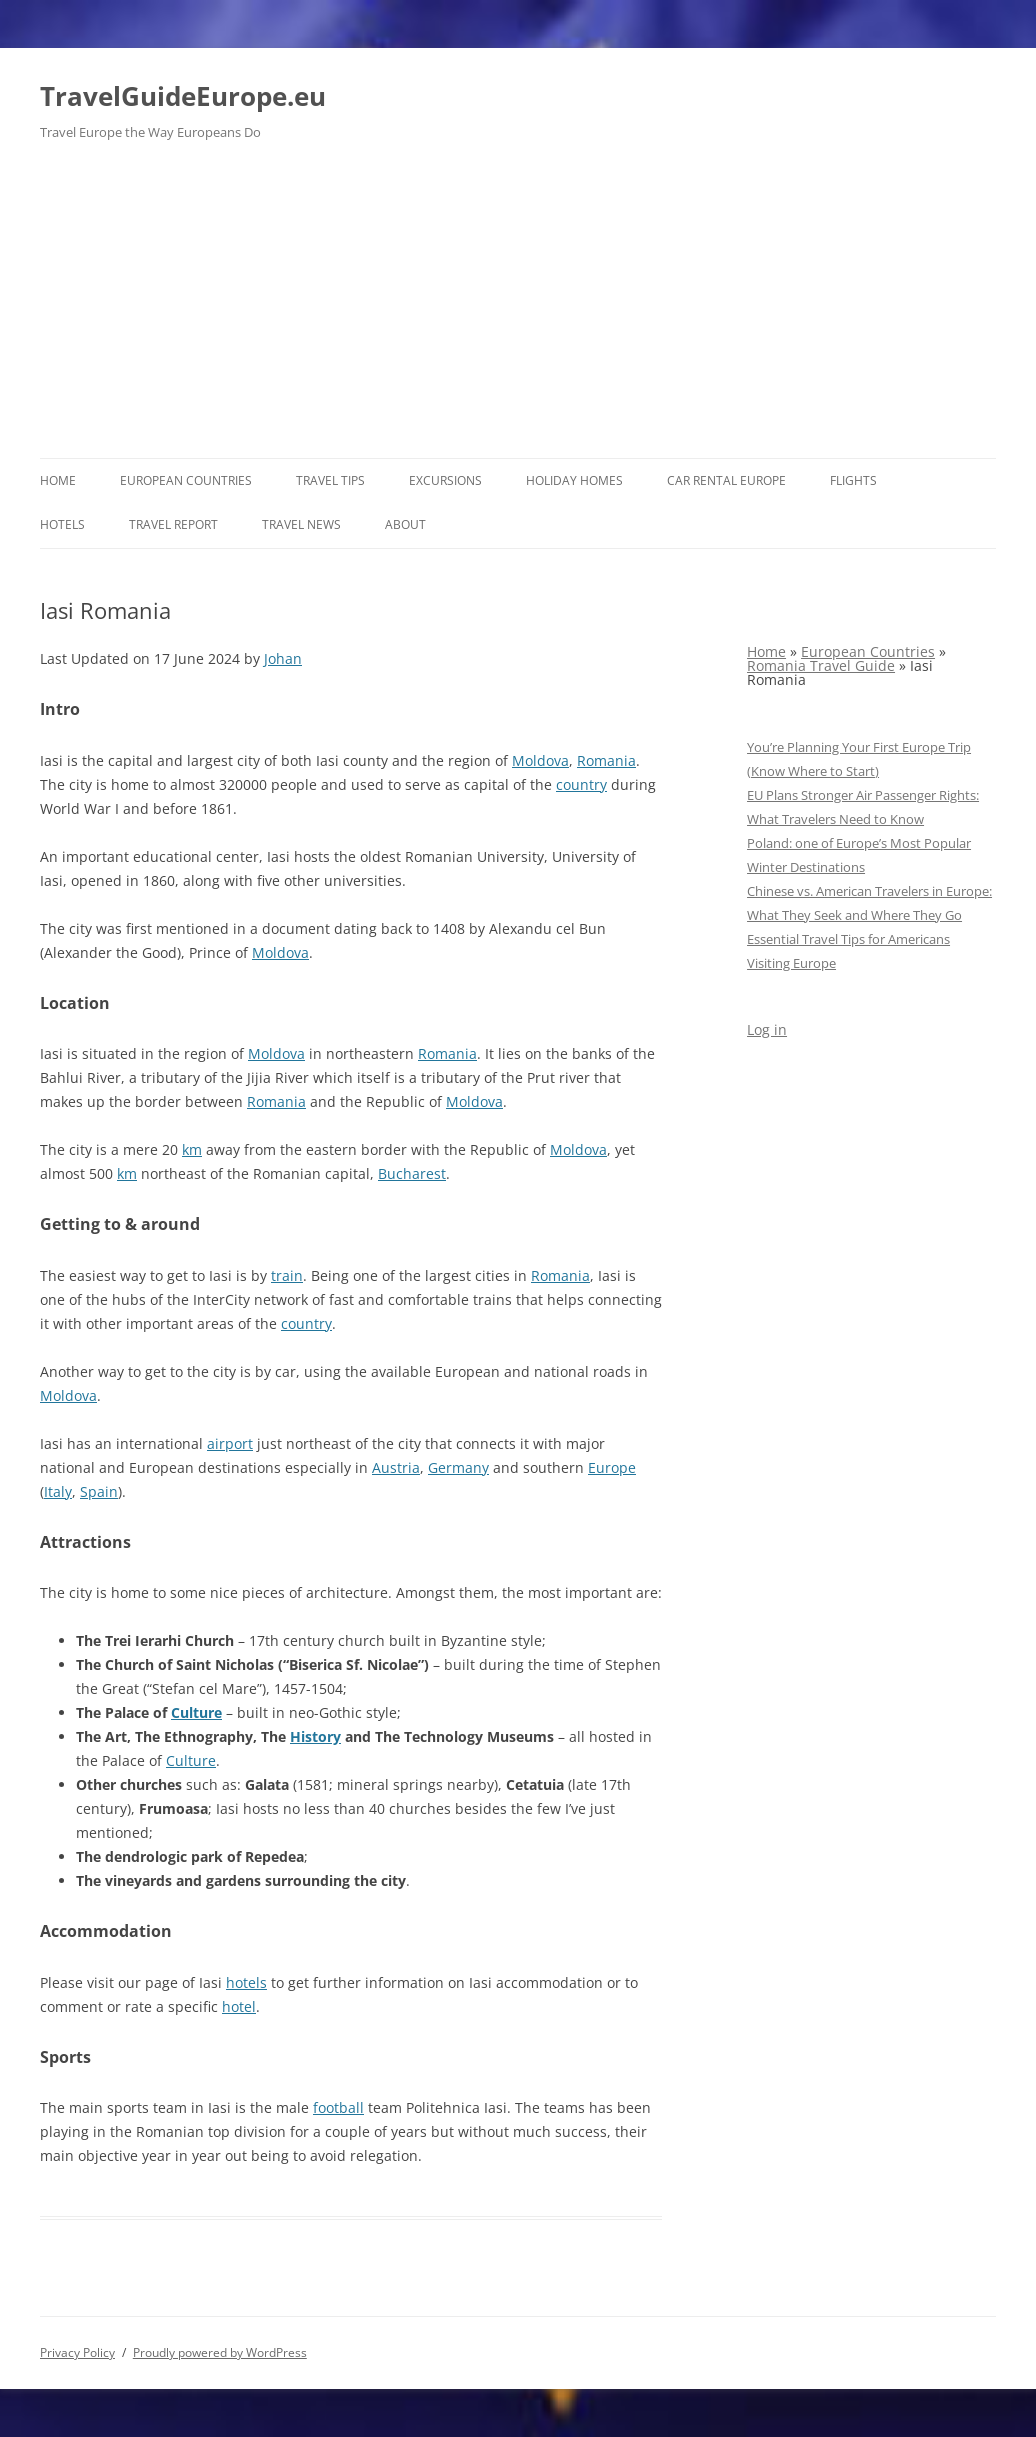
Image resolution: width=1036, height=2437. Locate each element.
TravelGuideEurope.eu (183, 96)
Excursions (445, 480)
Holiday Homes (574, 480)
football (338, 2107)
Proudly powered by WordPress (220, 2352)
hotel (239, 2006)
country (581, 784)
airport (230, 1443)
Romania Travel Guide (821, 665)
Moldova (540, 760)
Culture (196, 1712)
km (192, 1149)
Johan (283, 658)
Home (58, 480)
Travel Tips (330, 480)
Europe (612, 1467)
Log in (767, 1029)
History (315, 1736)
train (287, 1275)
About (405, 524)
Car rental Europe (726, 480)
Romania (606, 760)
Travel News (301, 524)
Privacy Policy (77, 2352)
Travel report (173, 524)
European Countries (186, 480)
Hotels (62, 524)
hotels (246, 1982)
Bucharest (412, 1173)
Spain (99, 1491)
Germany (458, 1467)
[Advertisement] (518, 308)
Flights (853, 480)
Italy (58, 1491)
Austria (396, 1467)
